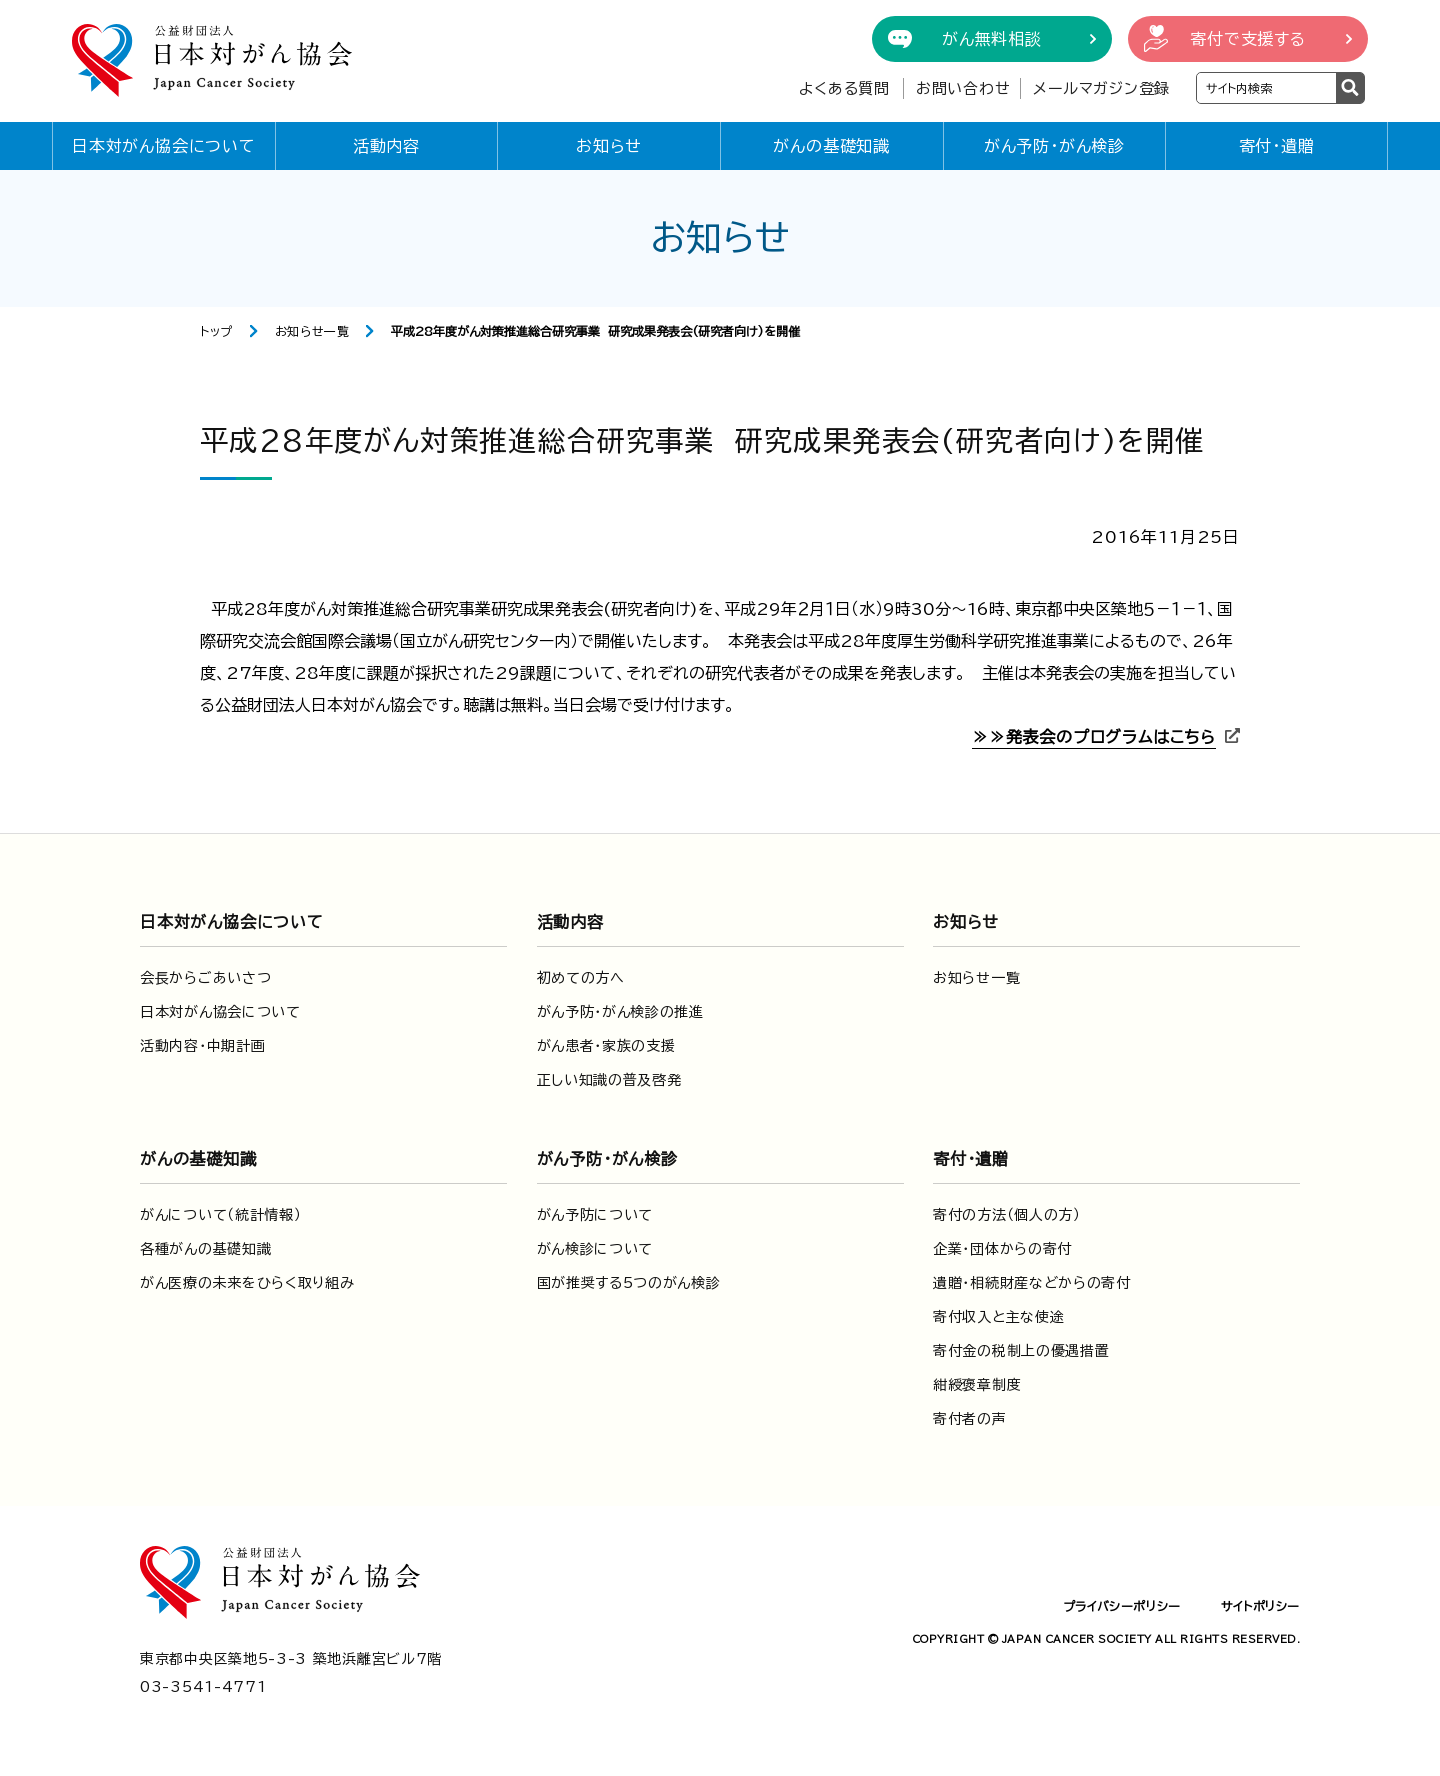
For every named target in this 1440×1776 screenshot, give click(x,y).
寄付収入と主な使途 (998, 1317)
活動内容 (386, 146)
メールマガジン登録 (1101, 88)
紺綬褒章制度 (977, 1385)
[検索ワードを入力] (1266, 88)
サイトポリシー (1260, 1606)
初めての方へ (581, 978)
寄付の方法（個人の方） (1007, 1215)
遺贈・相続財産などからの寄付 (1032, 1283)
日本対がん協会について (164, 146)
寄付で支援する (1248, 39)
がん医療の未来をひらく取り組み (247, 1283)
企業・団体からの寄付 (1002, 1249)
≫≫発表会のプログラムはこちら (1094, 737)
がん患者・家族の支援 (606, 1046)
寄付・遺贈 (1277, 146)
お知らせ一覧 (312, 331)
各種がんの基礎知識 (205, 1249)
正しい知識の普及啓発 (609, 1080)
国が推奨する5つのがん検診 (629, 1283)
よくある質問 (844, 88)
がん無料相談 (992, 39)
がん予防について (595, 1215)
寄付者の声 (970, 1419)
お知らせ (609, 146)
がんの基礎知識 (831, 146)
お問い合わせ (963, 88)
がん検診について (595, 1249)
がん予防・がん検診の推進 (620, 1012)
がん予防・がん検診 (1054, 146)
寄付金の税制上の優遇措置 (1021, 1351)
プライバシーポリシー (1122, 1606)
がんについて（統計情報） (220, 1215)
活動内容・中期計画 (202, 1046)
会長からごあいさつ (205, 978)
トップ (216, 331)
